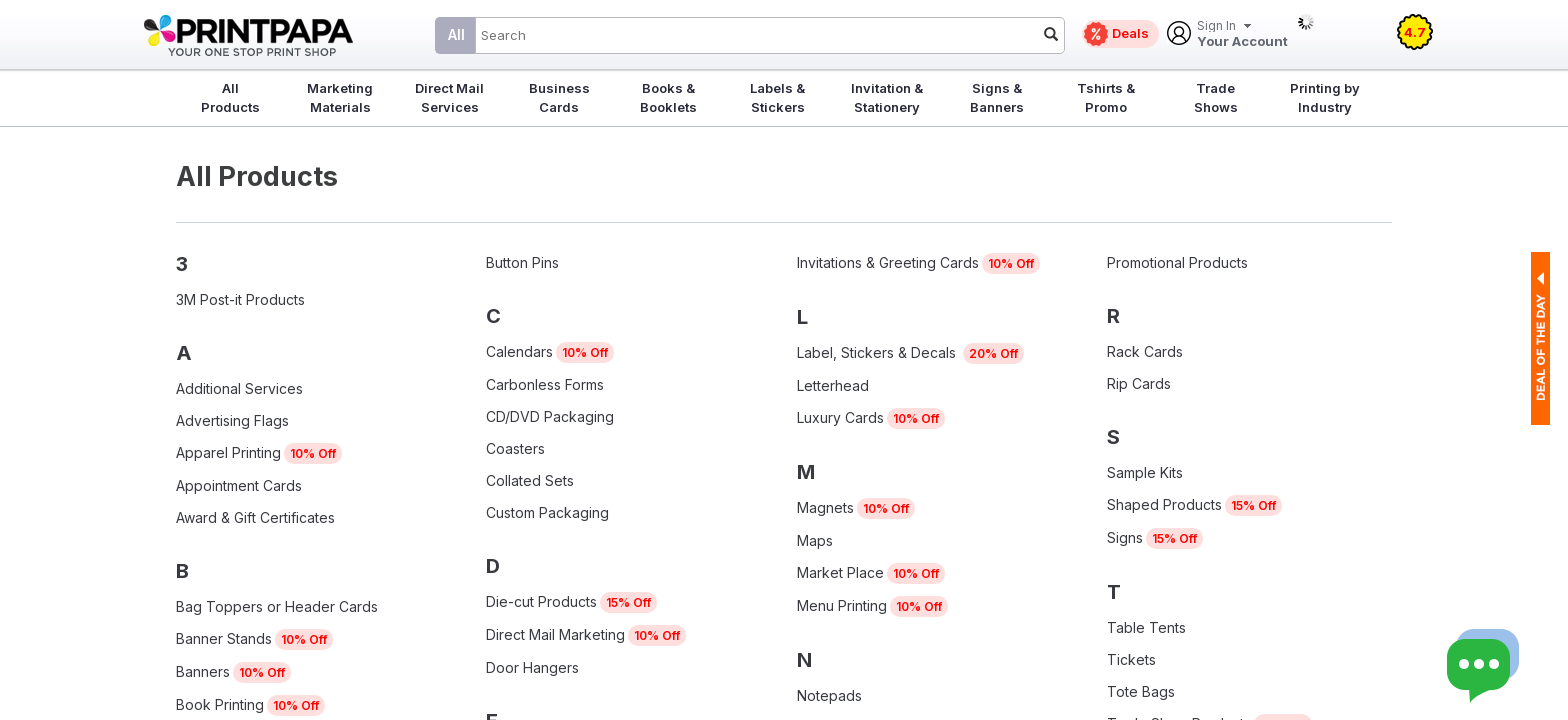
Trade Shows (1216, 97)
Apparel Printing (228, 452)
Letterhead (833, 385)
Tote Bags (1141, 691)
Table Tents (1146, 627)
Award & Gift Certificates (255, 517)
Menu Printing (842, 605)
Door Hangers (532, 667)
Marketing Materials (340, 97)
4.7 (1415, 32)
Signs (1125, 537)
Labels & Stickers (777, 97)
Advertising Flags (232, 420)
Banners (203, 671)
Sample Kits (1145, 472)
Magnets (825, 507)
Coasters (515, 448)
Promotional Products (1177, 262)
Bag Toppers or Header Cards (277, 606)
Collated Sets (530, 480)
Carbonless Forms (545, 384)
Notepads (829, 695)
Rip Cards (1139, 383)
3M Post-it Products (240, 299)
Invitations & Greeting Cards (888, 262)
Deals (1130, 33)
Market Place (840, 572)
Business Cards (559, 97)
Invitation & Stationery (887, 97)
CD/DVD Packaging (550, 416)
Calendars (519, 351)
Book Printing (220, 704)
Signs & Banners (997, 97)
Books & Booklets (668, 97)
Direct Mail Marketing (555, 634)
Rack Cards (1145, 351)
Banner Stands (224, 638)
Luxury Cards (840, 417)
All (456, 34)
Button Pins (522, 262)
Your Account (1242, 34)
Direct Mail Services (449, 97)
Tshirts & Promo (1106, 97)
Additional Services (239, 388)
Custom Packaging (547, 512)
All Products (230, 97)
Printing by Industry (1325, 97)
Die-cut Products (541, 601)
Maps (815, 540)
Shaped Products (1164, 504)
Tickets (1131, 659)
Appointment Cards (239, 485)
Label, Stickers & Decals (878, 352)
